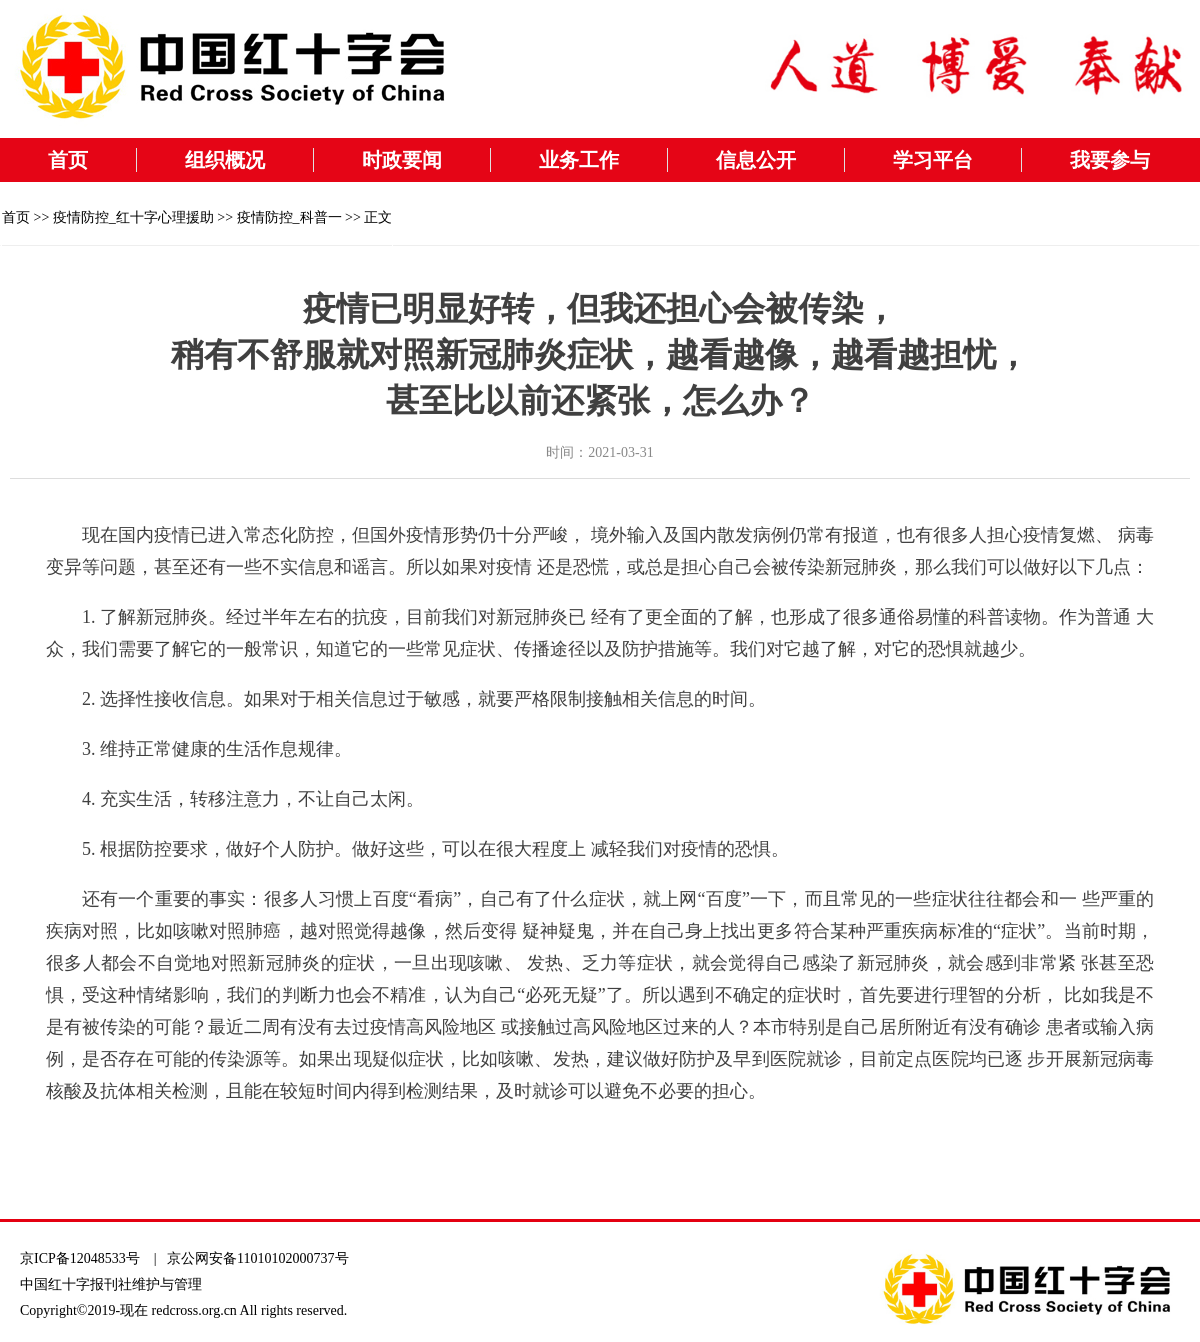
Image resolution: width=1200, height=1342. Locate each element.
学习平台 (933, 160)
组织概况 (225, 160)
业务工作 (579, 160)
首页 (68, 160)
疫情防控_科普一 (289, 217)
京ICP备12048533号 (80, 1258)
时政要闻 (402, 160)
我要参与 (1110, 160)
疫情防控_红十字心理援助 (133, 217)
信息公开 (756, 160)
